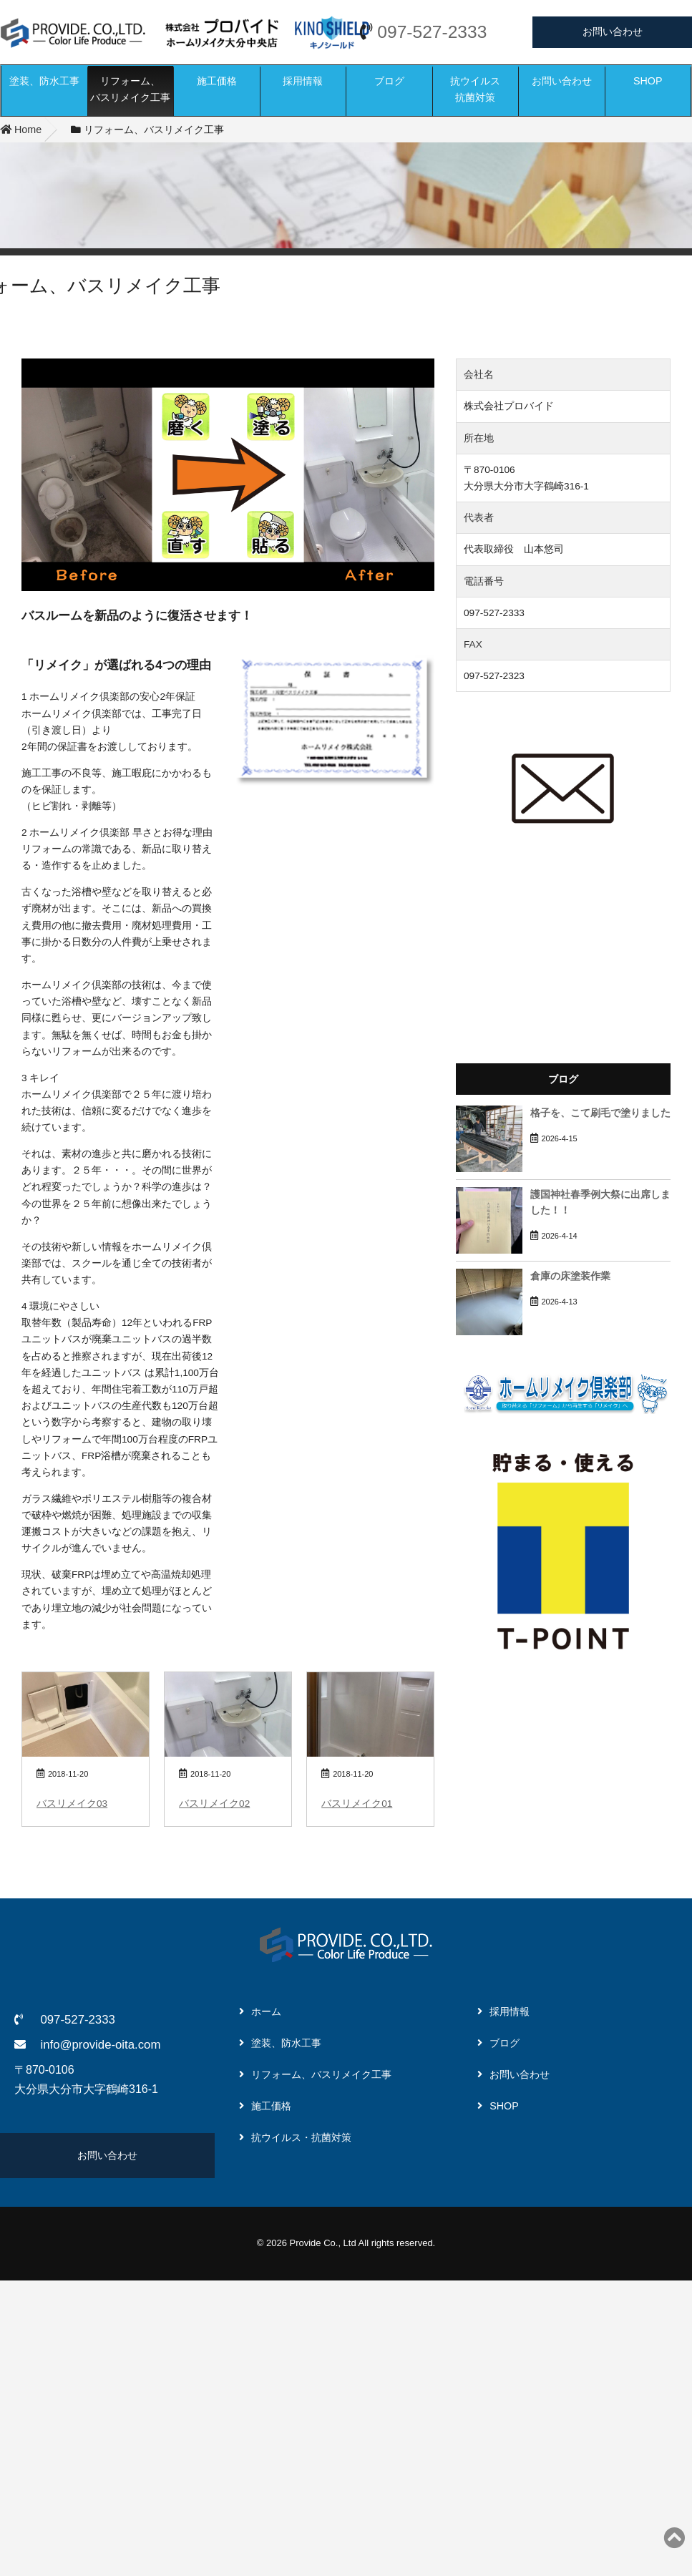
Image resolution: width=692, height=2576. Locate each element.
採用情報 (303, 81)
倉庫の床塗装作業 (570, 1276)
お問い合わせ (613, 31)
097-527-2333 (432, 32)
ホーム (266, 2011)
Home (21, 129)
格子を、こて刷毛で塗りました (600, 1113)
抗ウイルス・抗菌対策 (301, 2137)
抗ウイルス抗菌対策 (475, 89)
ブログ (389, 81)
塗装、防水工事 (44, 81)
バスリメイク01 (356, 1803)
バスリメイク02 (214, 1803)
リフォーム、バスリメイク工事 (130, 89)
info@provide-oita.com (100, 2044)
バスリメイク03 (71, 1803)
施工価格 (217, 81)
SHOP (648, 81)
